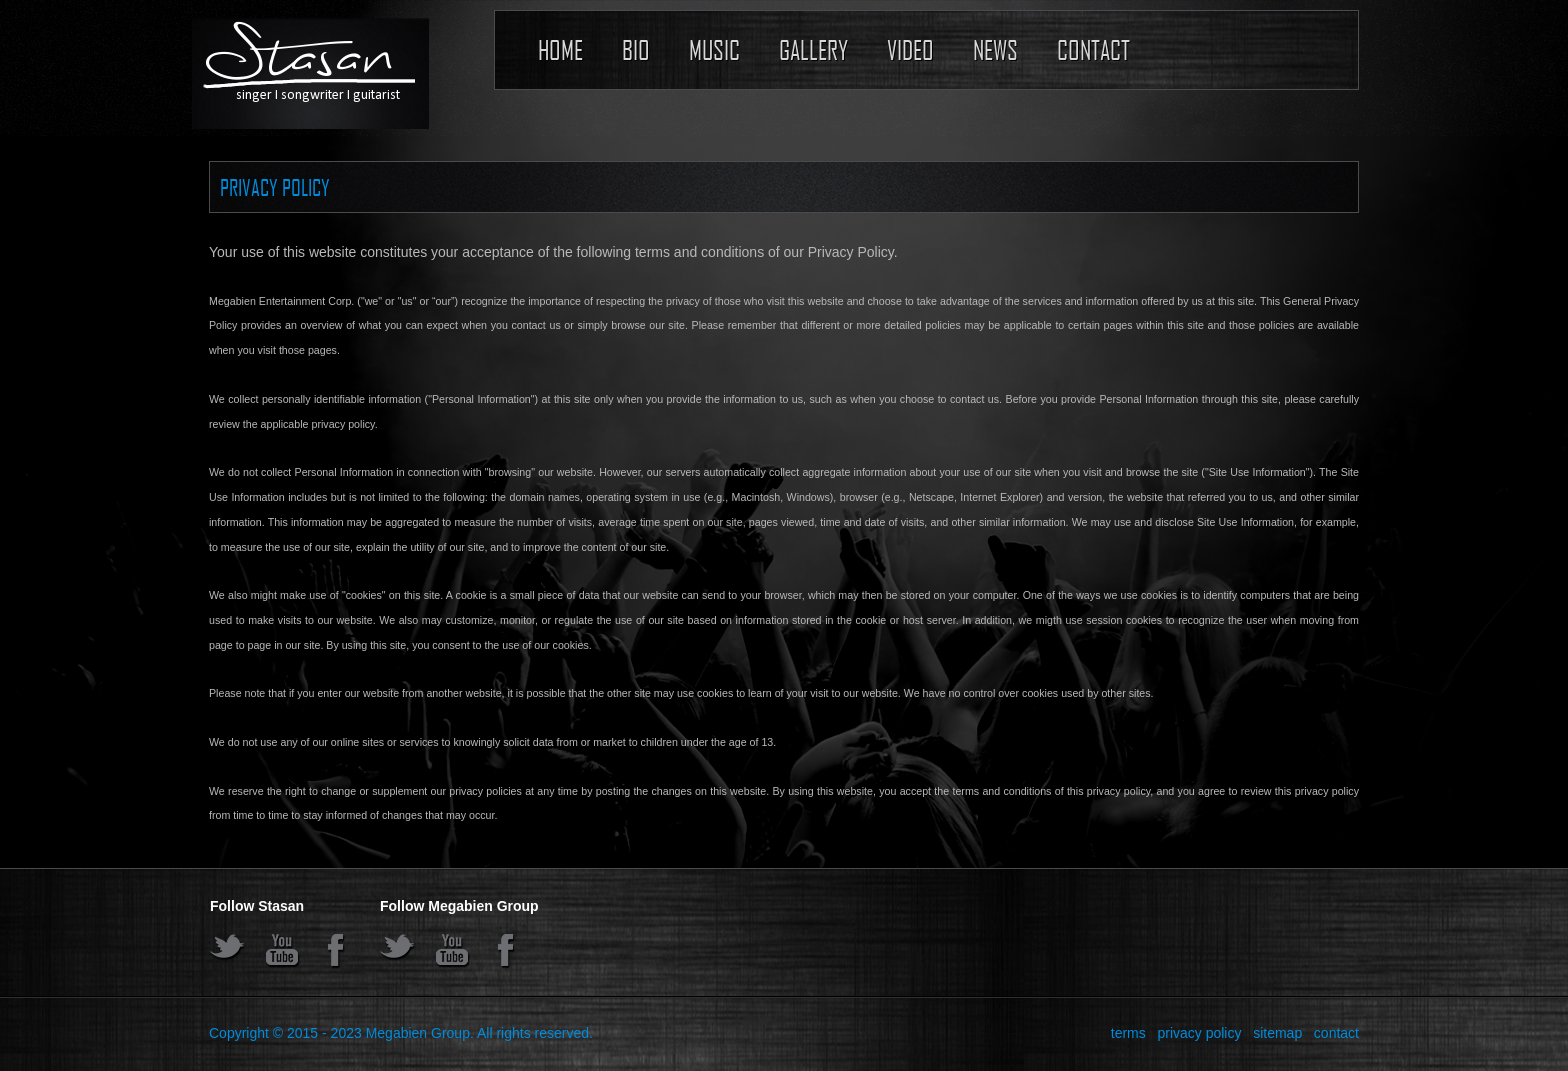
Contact (1093, 49)
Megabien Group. (420, 1033)
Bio (636, 49)
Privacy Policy (275, 187)
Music (714, 49)
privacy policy (1199, 1033)
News (995, 49)
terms (1128, 1033)
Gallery (813, 49)
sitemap (1277, 1033)
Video (910, 49)
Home (560, 49)
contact (1336, 1033)
